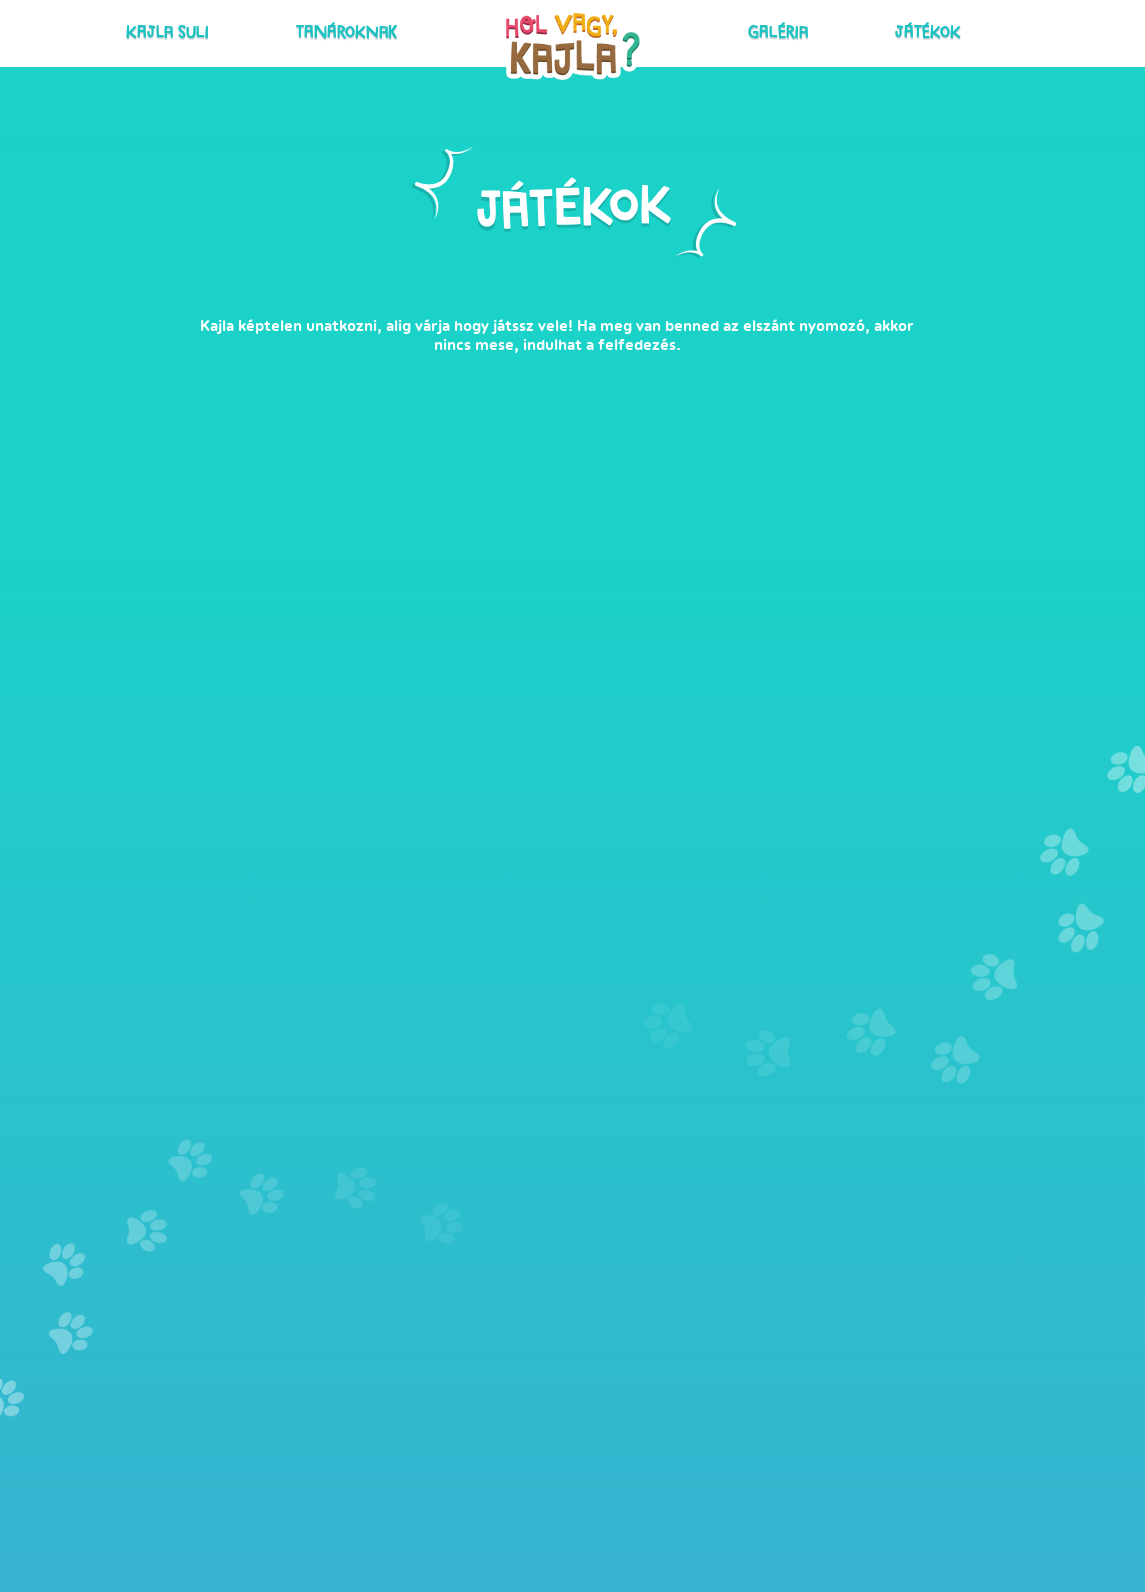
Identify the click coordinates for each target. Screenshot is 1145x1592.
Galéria (743, 29)
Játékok (824, 29)
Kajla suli (276, 29)
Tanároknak (383, 29)
